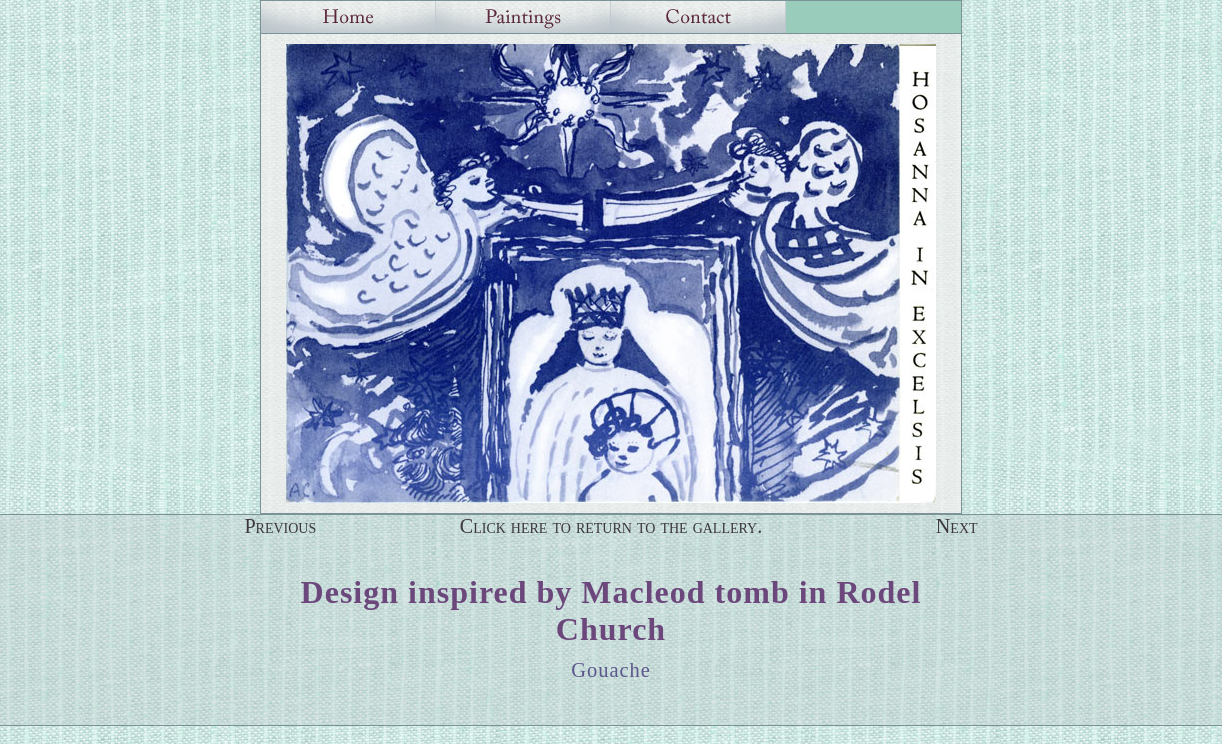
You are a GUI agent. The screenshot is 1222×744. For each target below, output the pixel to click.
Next (957, 526)
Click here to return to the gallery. (611, 526)
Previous (280, 526)
